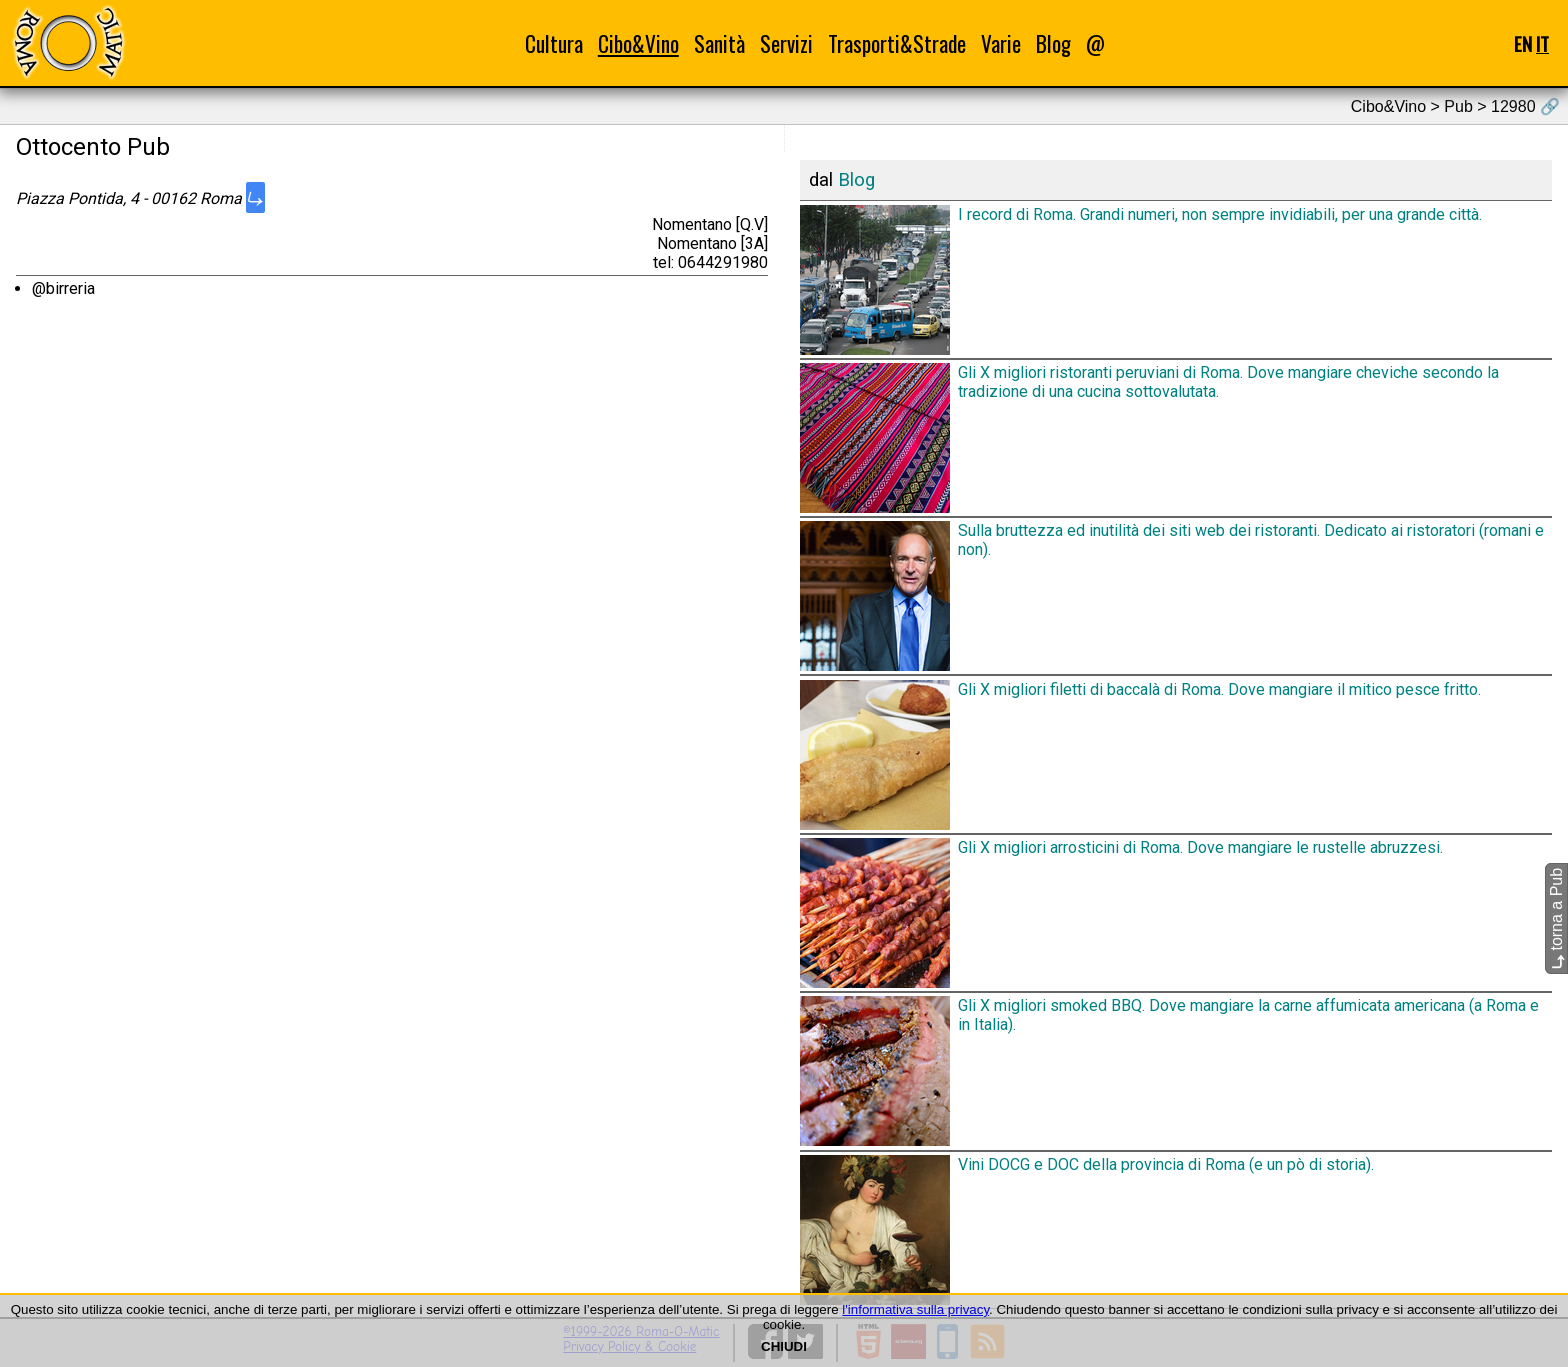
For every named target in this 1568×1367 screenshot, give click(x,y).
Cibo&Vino (638, 43)
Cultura (554, 43)
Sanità (719, 43)
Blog (1053, 43)
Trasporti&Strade (897, 43)
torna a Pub (1556, 918)
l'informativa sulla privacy (915, 1309)
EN (1523, 43)
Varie (1001, 43)
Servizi (786, 43)
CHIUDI (784, 1346)
